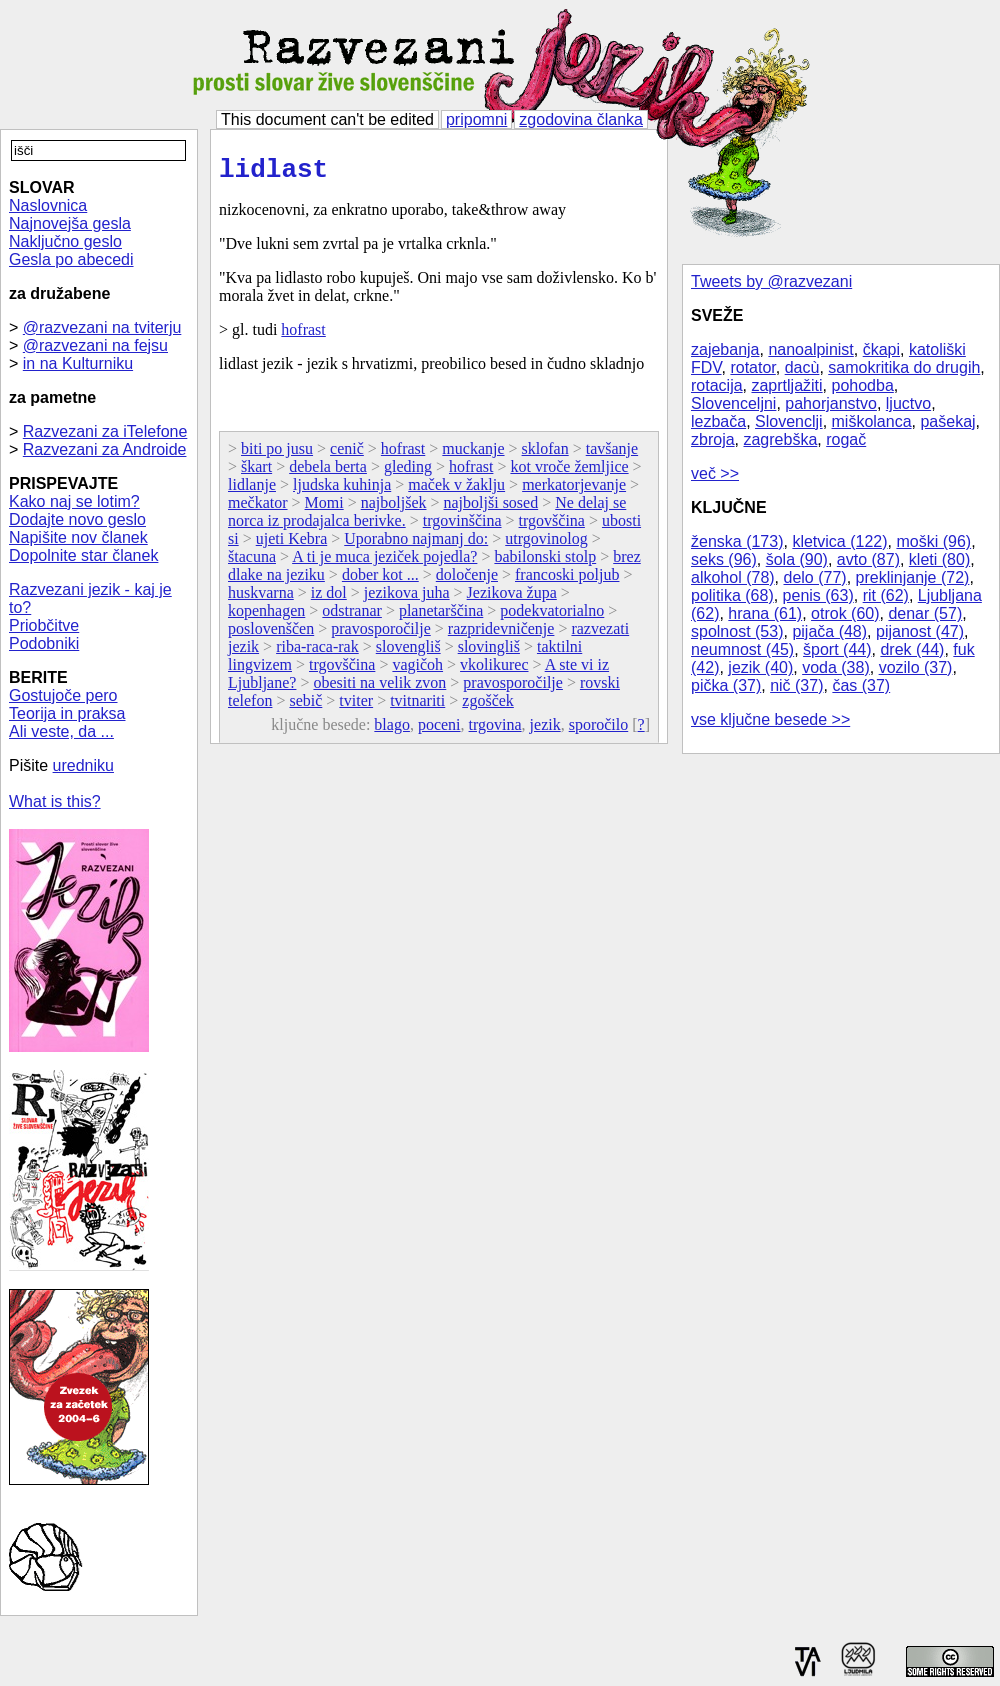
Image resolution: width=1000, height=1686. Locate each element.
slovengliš (408, 652)
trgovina (495, 730)
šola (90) (797, 559)
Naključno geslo (65, 241)
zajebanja (725, 349)
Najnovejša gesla (70, 223)
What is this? (55, 801)
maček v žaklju (456, 490)
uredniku (83, 765)
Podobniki (44, 643)
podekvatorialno (552, 616)
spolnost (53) (737, 631)
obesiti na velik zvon (379, 688)
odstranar (352, 616)
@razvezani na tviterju (102, 327)
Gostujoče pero (63, 695)
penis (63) (818, 595)
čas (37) (861, 685)
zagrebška (780, 439)
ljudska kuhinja (342, 490)
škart (256, 472)
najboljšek (394, 508)
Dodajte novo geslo (77, 519)
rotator (752, 367)
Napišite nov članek (78, 537)
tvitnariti (417, 706)
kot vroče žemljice (569, 472)
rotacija (717, 385)
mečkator (258, 508)
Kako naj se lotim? (74, 501)
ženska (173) (737, 541)
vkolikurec (494, 670)
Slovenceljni (733, 403)
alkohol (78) (733, 577)
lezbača (718, 421)
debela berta (328, 472)
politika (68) (732, 595)
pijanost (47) (920, 631)
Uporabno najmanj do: (416, 544)
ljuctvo (908, 403)
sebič (305, 706)
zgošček (488, 706)
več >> (715, 473)
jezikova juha (407, 598)
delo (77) (815, 577)
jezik (545, 730)
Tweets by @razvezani (771, 281)
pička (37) (726, 685)
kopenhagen (266, 616)
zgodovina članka (581, 119)
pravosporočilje (381, 634)
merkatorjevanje (574, 490)
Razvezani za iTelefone (105, 431)
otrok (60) (845, 613)
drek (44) (912, 649)
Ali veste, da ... (61, 731)
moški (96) (933, 541)
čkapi (881, 349)
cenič (347, 454)
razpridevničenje (501, 634)
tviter (356, 706)
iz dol (329, 598)
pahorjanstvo (831, 403)
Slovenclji (789, 421)
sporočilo (599, 730)
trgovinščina (462, 526)
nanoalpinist (810, 349)
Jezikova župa (512, 598)
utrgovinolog (546, 544)
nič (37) (796, 685)
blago (392, 730)
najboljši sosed (491, 508)
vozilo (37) (916, 667)
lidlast (273, 173)
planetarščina (441, 616)
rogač (846, 439)
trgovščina (552, 526)
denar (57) (925, 613)
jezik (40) (760, 667)
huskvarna (261, 598)
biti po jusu (277, 454)
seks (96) (724, 559)
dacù (802, 367)
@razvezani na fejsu (95, 345)
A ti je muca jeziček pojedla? (384, 562)
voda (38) (836, 667)
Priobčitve (44, 625)
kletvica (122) (839, 541)
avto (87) (868, 559)
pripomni (476, 119)
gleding (408, 472)
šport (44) (837, 649)
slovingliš (489, 652)
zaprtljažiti (786, 385)
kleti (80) (939, 559)
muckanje (473, 454)
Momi (324, 508)
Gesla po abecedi (71, 259)
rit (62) (886, 595)
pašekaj (947, 421)
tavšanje (612, 454)
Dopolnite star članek (83, 555)
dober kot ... (380, 580)
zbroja (713, 439)
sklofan (545, 454)
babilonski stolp (545, 562)
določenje (467, 580)
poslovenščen (271, 634)
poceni (439, 730)
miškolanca (872, 421)
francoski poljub (567, 580)
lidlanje (252, 490)
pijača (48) (829, 631)
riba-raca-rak (317, 652)
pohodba (863, 385)
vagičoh (417, 670)
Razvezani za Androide (105, 449)
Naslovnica (48, 205)
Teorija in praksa (67, 713)
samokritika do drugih (904, 367)
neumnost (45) (742, 649)
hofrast (303, 335)
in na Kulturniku (78, 363)
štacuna (252, 562)
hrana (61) (765, 613)
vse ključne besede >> (770, 719)
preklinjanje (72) (913, 577)
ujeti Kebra (292, 544)
